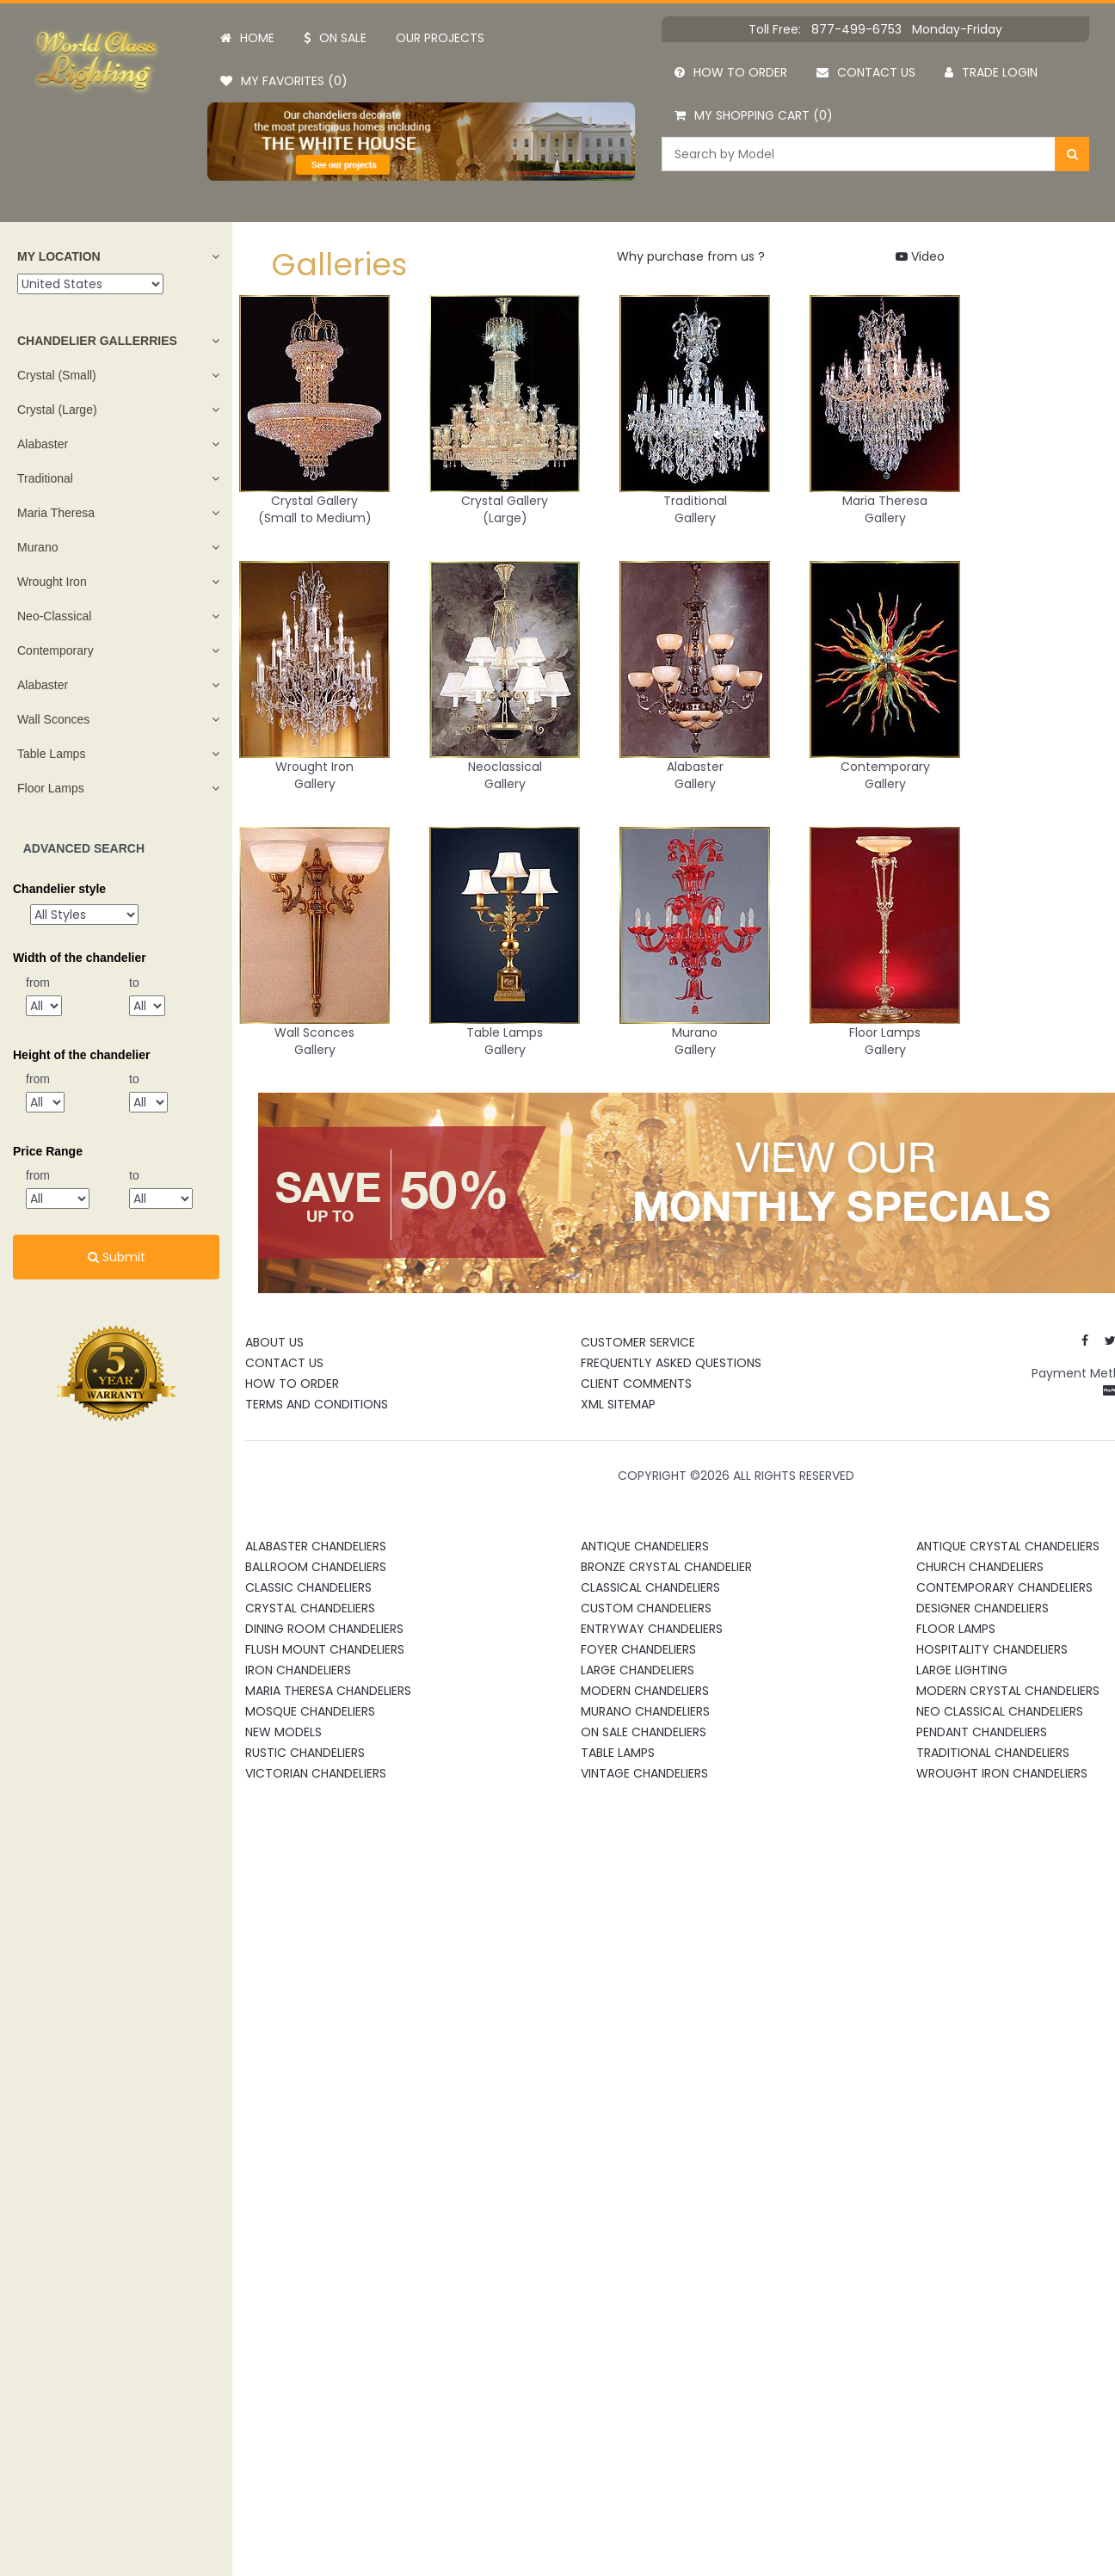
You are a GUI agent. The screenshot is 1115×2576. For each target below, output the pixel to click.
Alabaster (42, 444)
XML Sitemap (618, 1404)
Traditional (45, 478)
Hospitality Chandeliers (992, 1649)
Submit (116, 1257)
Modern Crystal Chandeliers (1008, 1690)
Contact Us (284, 1362)
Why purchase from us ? (691, 256)
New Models (283, 1732)
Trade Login (991, 72)
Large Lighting (961, 1670)
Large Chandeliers (637, 1670)
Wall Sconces (53, 719)
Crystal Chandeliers (310, 1608)
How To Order (292, 1383)
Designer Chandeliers (982, 1608)
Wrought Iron (52, 582)
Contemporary (55, 650)
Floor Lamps (50, 788)
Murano (37, 547)
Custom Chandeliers (646, 1608)
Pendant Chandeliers (981, 1732)
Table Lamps (51, 754)
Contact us (865, 72)
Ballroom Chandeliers (315, 1566)
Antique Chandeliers (645, 1546)
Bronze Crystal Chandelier (666, 1566)
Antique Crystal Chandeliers (1008, 1546)
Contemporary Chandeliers (1004, 1587)
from (38, 982)
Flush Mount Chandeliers (324, 1649)
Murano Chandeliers (645, 1711)
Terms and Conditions (316, 1404)
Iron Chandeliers (298, 1670)
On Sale (335, 37)
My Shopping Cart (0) (754, 115)
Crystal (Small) (56, 375)
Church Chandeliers (980, 1566)
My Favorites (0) (284, 80)
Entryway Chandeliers (652, 1628)
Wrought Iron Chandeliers (1001, 1773)
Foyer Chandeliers (638, 1649)
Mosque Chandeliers (310, 1711)
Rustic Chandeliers (305, 1752)
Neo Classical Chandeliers (999, 1711)
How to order (731, 72)
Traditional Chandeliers (992, 1752)
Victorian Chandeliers (315, 1773)
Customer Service (638, 1342)
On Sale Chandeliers (643, 1732)
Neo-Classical (54, 616)
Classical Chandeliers (650, 1587)
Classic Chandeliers (308, 1587)
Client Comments (636, 1383)
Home (247, 37)
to (134, 982)
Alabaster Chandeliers (315, 1546)
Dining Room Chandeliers (324, 1628)
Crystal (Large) (57, 409)
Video (920, 256)
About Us (274, 1342)
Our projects (440, 37)
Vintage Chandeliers (644, 1773)
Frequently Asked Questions (671, 1362)
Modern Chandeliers (645, 1690)
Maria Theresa (56, 513)
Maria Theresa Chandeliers (328, 1690)
